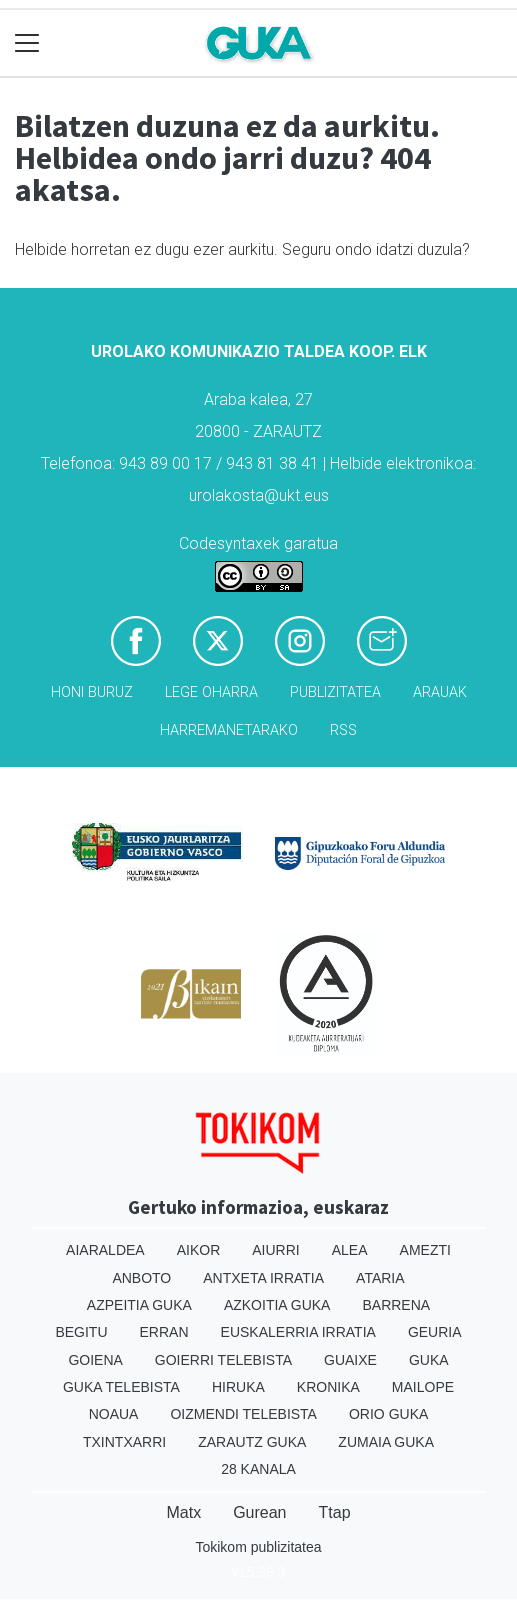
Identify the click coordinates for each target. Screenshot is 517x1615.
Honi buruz (92, 692)
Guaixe (350, 1360)
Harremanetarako (229, 730)
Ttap (335, 1512)
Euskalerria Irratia (298, 1332)
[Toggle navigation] (27, 43)
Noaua (114, 1414)
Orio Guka (388, 1414)
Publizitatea (335, 692)
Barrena (396, 1305)
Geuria (435, 1332)
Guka (429, 1360)
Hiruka (238, 1387)
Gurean (259, 1512)
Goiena (95, 1360)
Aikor (199, 1250)
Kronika (328, 1387)
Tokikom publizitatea (258, 1547)
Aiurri (275, 1250)
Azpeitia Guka (139, 1305)
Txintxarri (124, 1442)
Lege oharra (211, 692)
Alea (350, 1250)
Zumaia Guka (386, 1442)
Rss (343, 730)
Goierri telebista (223, 1360)
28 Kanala (258, 1469)
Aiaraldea (105, 1250)
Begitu (81, 1332)
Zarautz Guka (252, 1442)
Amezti (425, 1250)
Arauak (440, 692)
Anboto (141, 1278)
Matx (183, 1512)
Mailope (423, 1387)
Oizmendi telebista (243, 1414)
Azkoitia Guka (277, 1305)
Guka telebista (121, 1387)
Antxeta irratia (263, 1278)
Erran (164, 1332)
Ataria (380, 1278)
